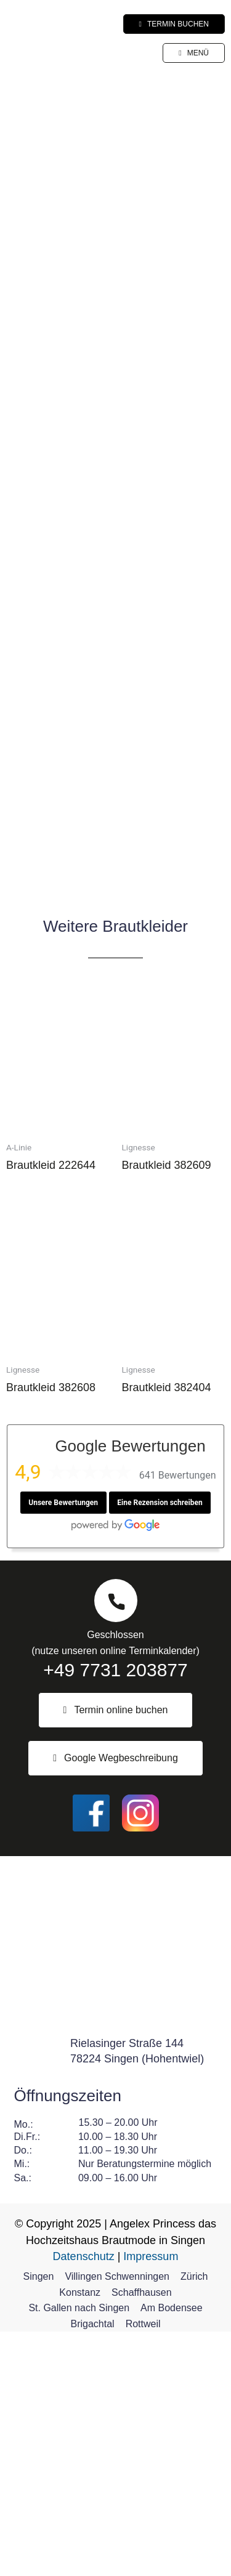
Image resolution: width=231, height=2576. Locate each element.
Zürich (194, 2521)
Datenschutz (84, 2501)
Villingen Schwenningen (117, 2521)
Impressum (150, 2501)
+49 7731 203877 (115, 1914)
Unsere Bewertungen (63, 1747)
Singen (38, 2521)
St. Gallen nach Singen (78, 2552)
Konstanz (79, 2537)
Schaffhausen (141, 2537)
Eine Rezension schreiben (159, 1747)
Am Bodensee (171, 2552)
